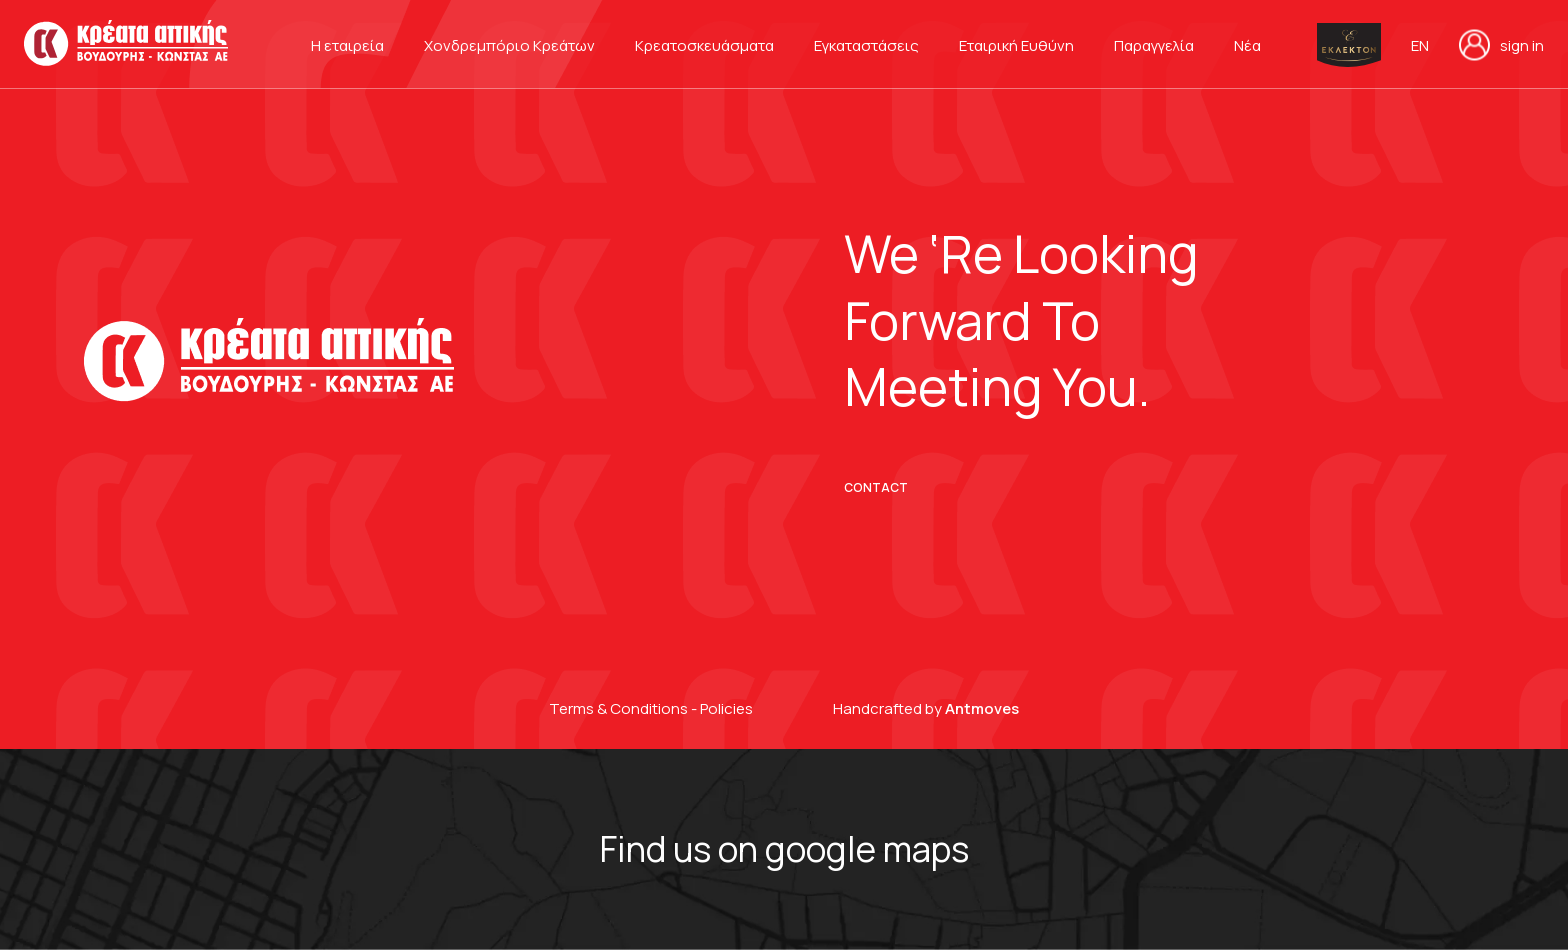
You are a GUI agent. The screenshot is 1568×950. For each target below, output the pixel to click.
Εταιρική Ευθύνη (1016, 45)
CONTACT (876, 488)
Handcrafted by (926, 708)
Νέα (1247, 45)
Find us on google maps (784, 848)
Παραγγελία (1154, 45)
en (1420, 46)
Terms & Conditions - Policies (651, 708)
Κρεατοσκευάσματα (704, 45)
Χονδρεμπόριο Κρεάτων (509, 45)
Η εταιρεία (347, 45)
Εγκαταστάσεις (866, 45)
